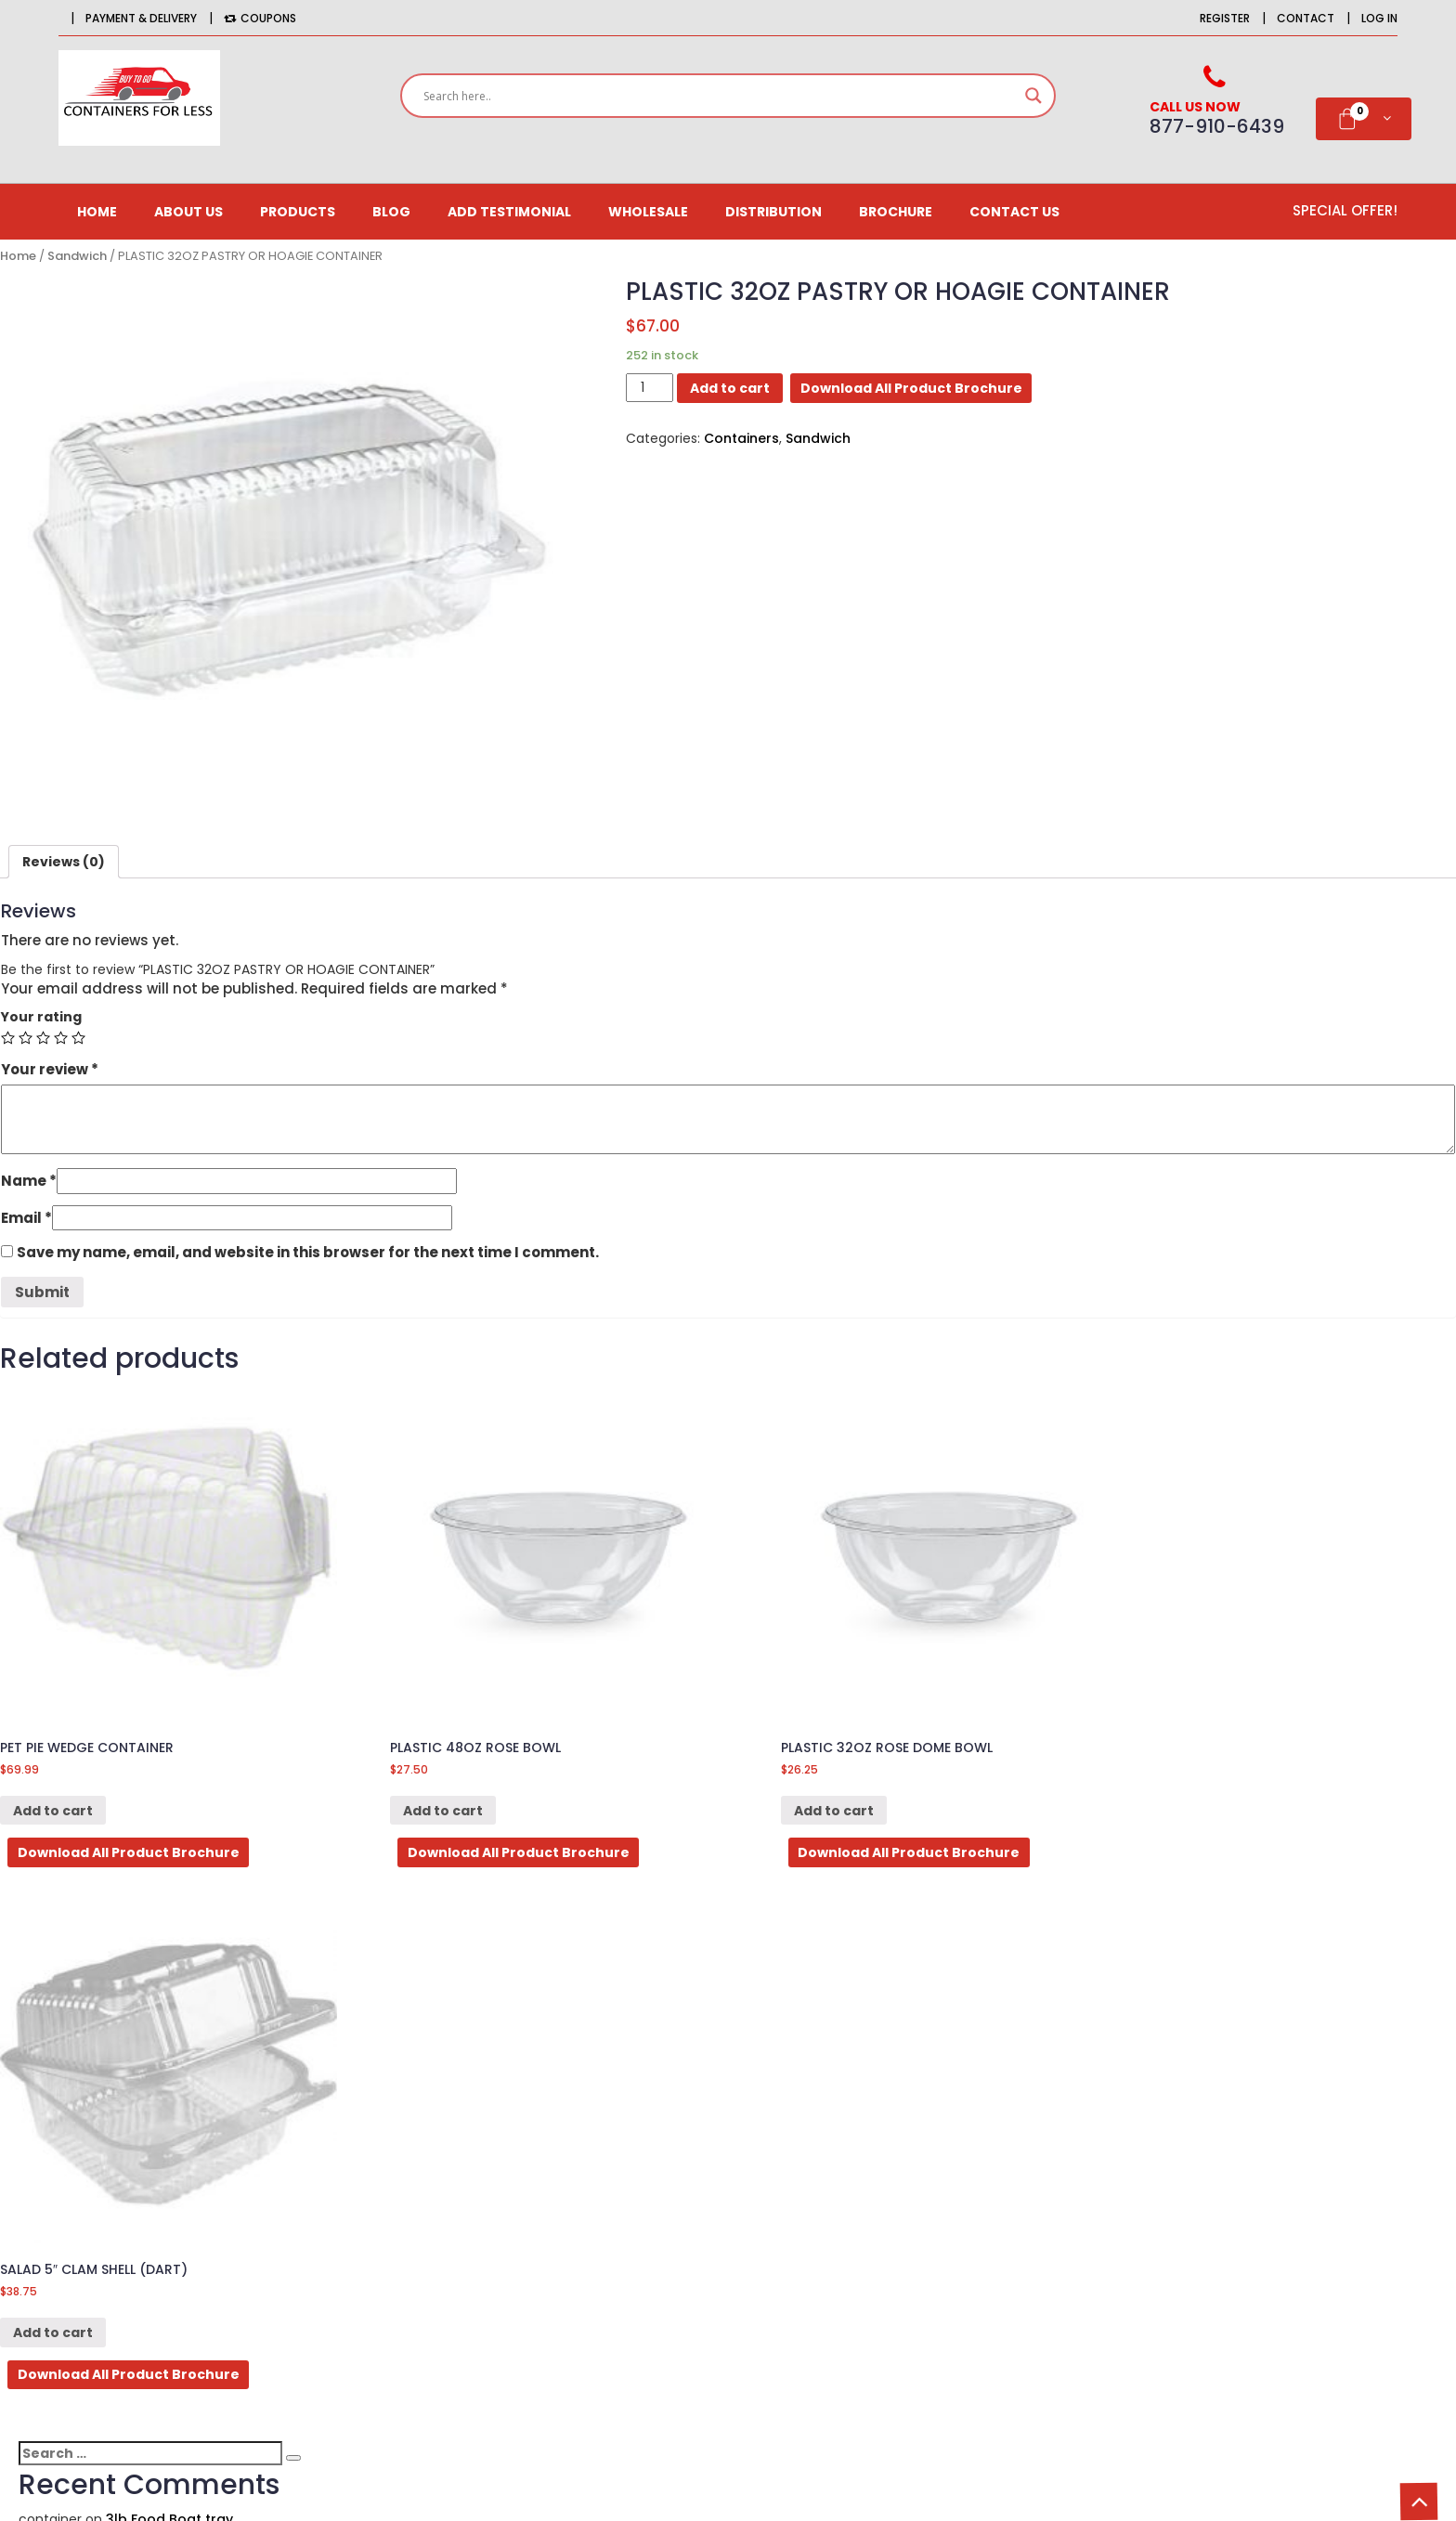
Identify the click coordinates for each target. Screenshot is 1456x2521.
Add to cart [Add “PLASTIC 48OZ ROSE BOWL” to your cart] (429, 1794)
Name (29, 1180)
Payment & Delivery (141, 18)
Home (97, 211)
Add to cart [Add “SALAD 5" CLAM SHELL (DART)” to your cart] (1182, 1794)
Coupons (260, 18)
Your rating (41, 1016)
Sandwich (77, 256)
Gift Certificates (599, 2217)
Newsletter (581, 2185)
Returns (865, 2185)
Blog (391, 211)
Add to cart (730, 388)
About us (188, 211)
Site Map (868, 2217)
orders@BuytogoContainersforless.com (254, 2341)
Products (297, 211)
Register (1225, 18)
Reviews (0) (63, 861)
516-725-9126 (259, 2277)
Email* (1250, 2220)
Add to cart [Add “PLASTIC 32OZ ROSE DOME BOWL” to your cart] (806, 1794)
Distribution (773, 211)
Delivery (865, 2152)
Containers (741, 438)
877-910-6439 (226, 2250)
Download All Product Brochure (911, 388)
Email (26, 1218)
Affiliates (575, 2152)
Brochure (895, 211)
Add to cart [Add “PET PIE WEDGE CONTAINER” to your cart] (53, 1794)
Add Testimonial (509, 211)
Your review (49, 1069)
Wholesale (648, 211)
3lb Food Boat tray (169, 1980)
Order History (590, 2120)
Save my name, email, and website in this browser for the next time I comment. (308, 1252)
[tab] (63, 861)
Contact (1305, 18)
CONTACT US (1014, 211)
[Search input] (719, 96)
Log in (1379, 18)
